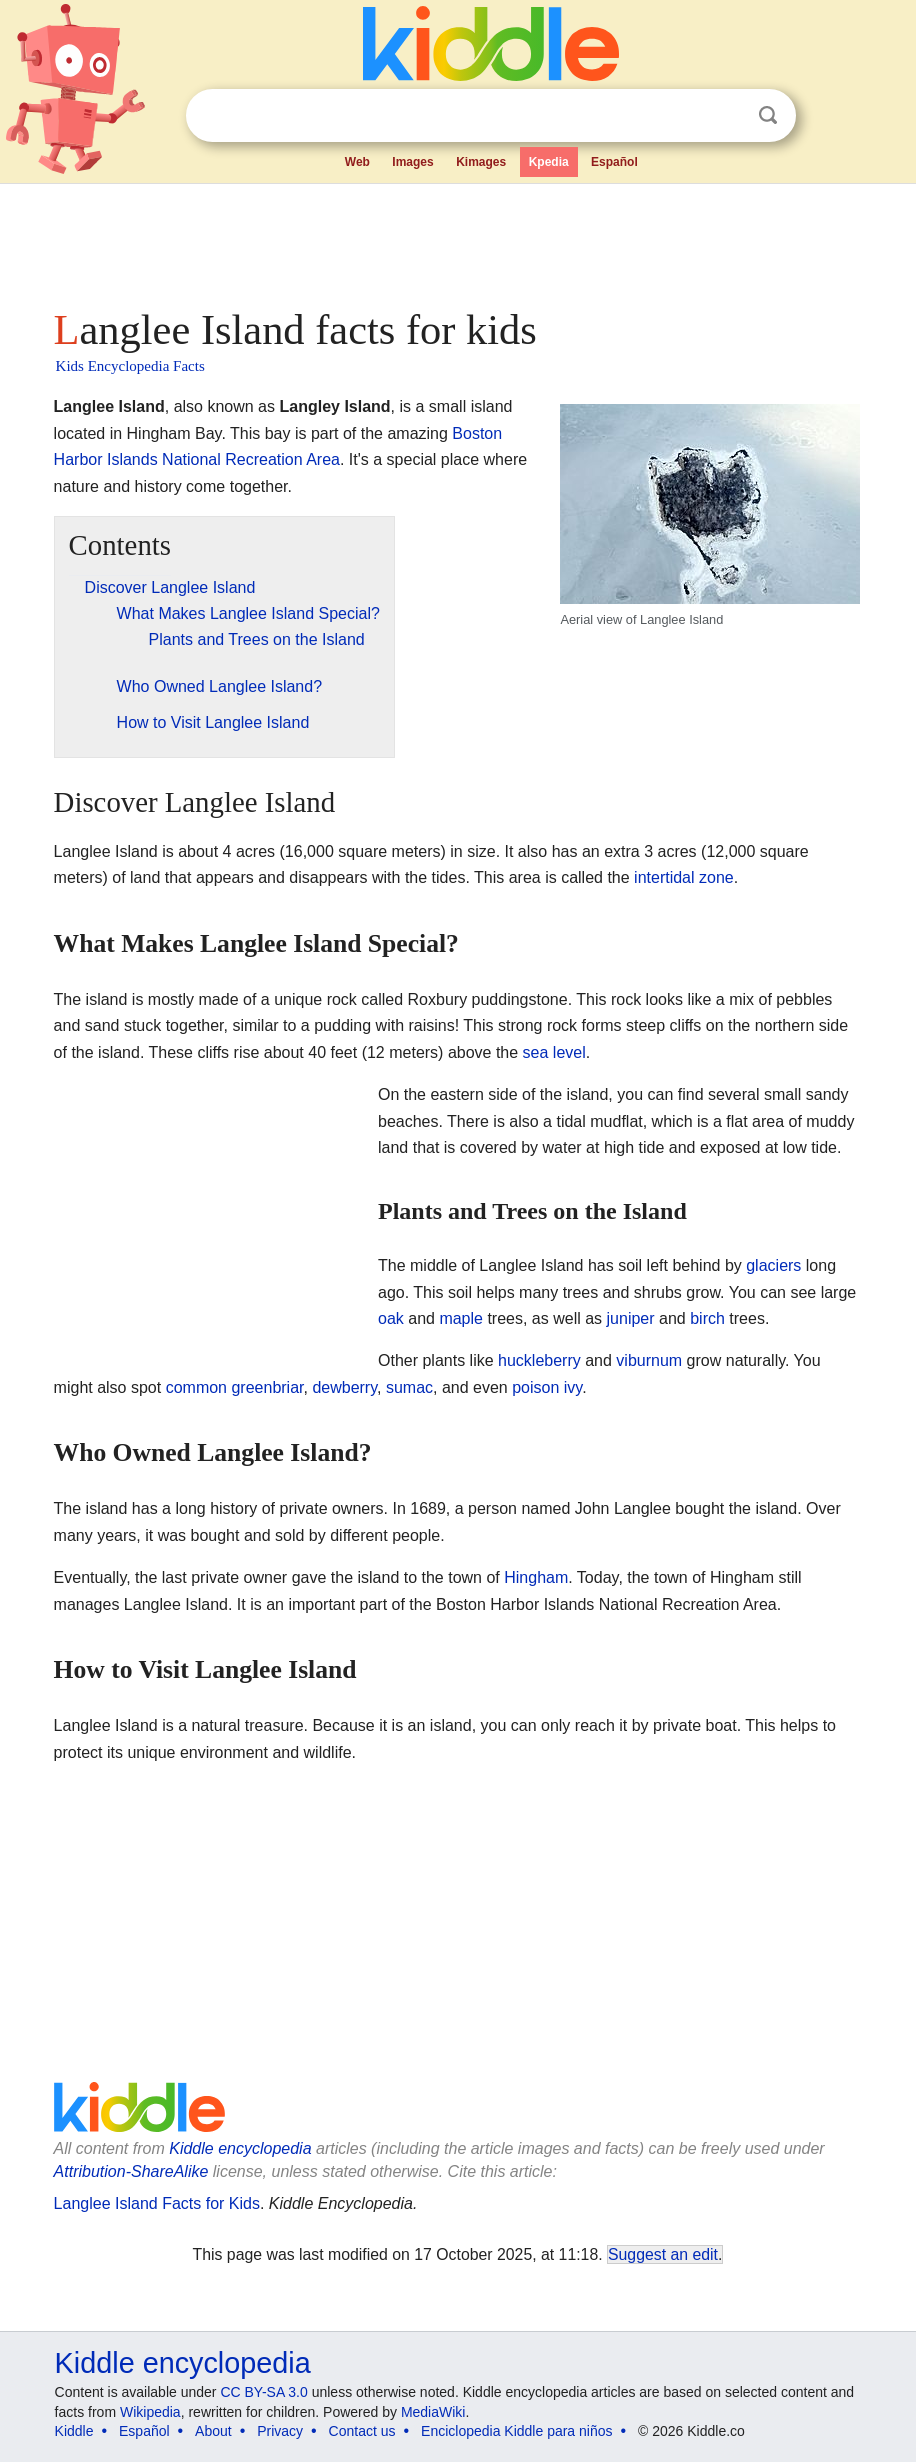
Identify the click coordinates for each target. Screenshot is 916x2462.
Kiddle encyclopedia (240, 2148)
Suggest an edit (663, 2254)
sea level (554, 1052)
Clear (727, 116)
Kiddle (74, 2431)
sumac (409, 1387)
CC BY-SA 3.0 (263, 2392)
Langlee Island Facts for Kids (157, 2203)
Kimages (481, 162)
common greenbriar (235, 1387)
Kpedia (549, 162)
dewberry (344, 1387)
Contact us (362, 2431)
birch (707, 1318)
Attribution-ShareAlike (131, 2171)
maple (461, 1318)
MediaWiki (433, 2412)
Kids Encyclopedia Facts (130, 366)
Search (768, 115)
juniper (631, 1318)
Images (412, 162)
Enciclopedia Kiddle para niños (516, 2431)
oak (391, 1318)
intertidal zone (684, 877)
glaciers (773, 1265)
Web (357, 162)
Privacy (280, 2431)
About (213, 2431)
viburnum (649, 1360)
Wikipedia (150, 2412)
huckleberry (539, 1360)
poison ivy (547, 1387)
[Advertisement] (458, 240)
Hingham (536, 1577)
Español (614, 162)
